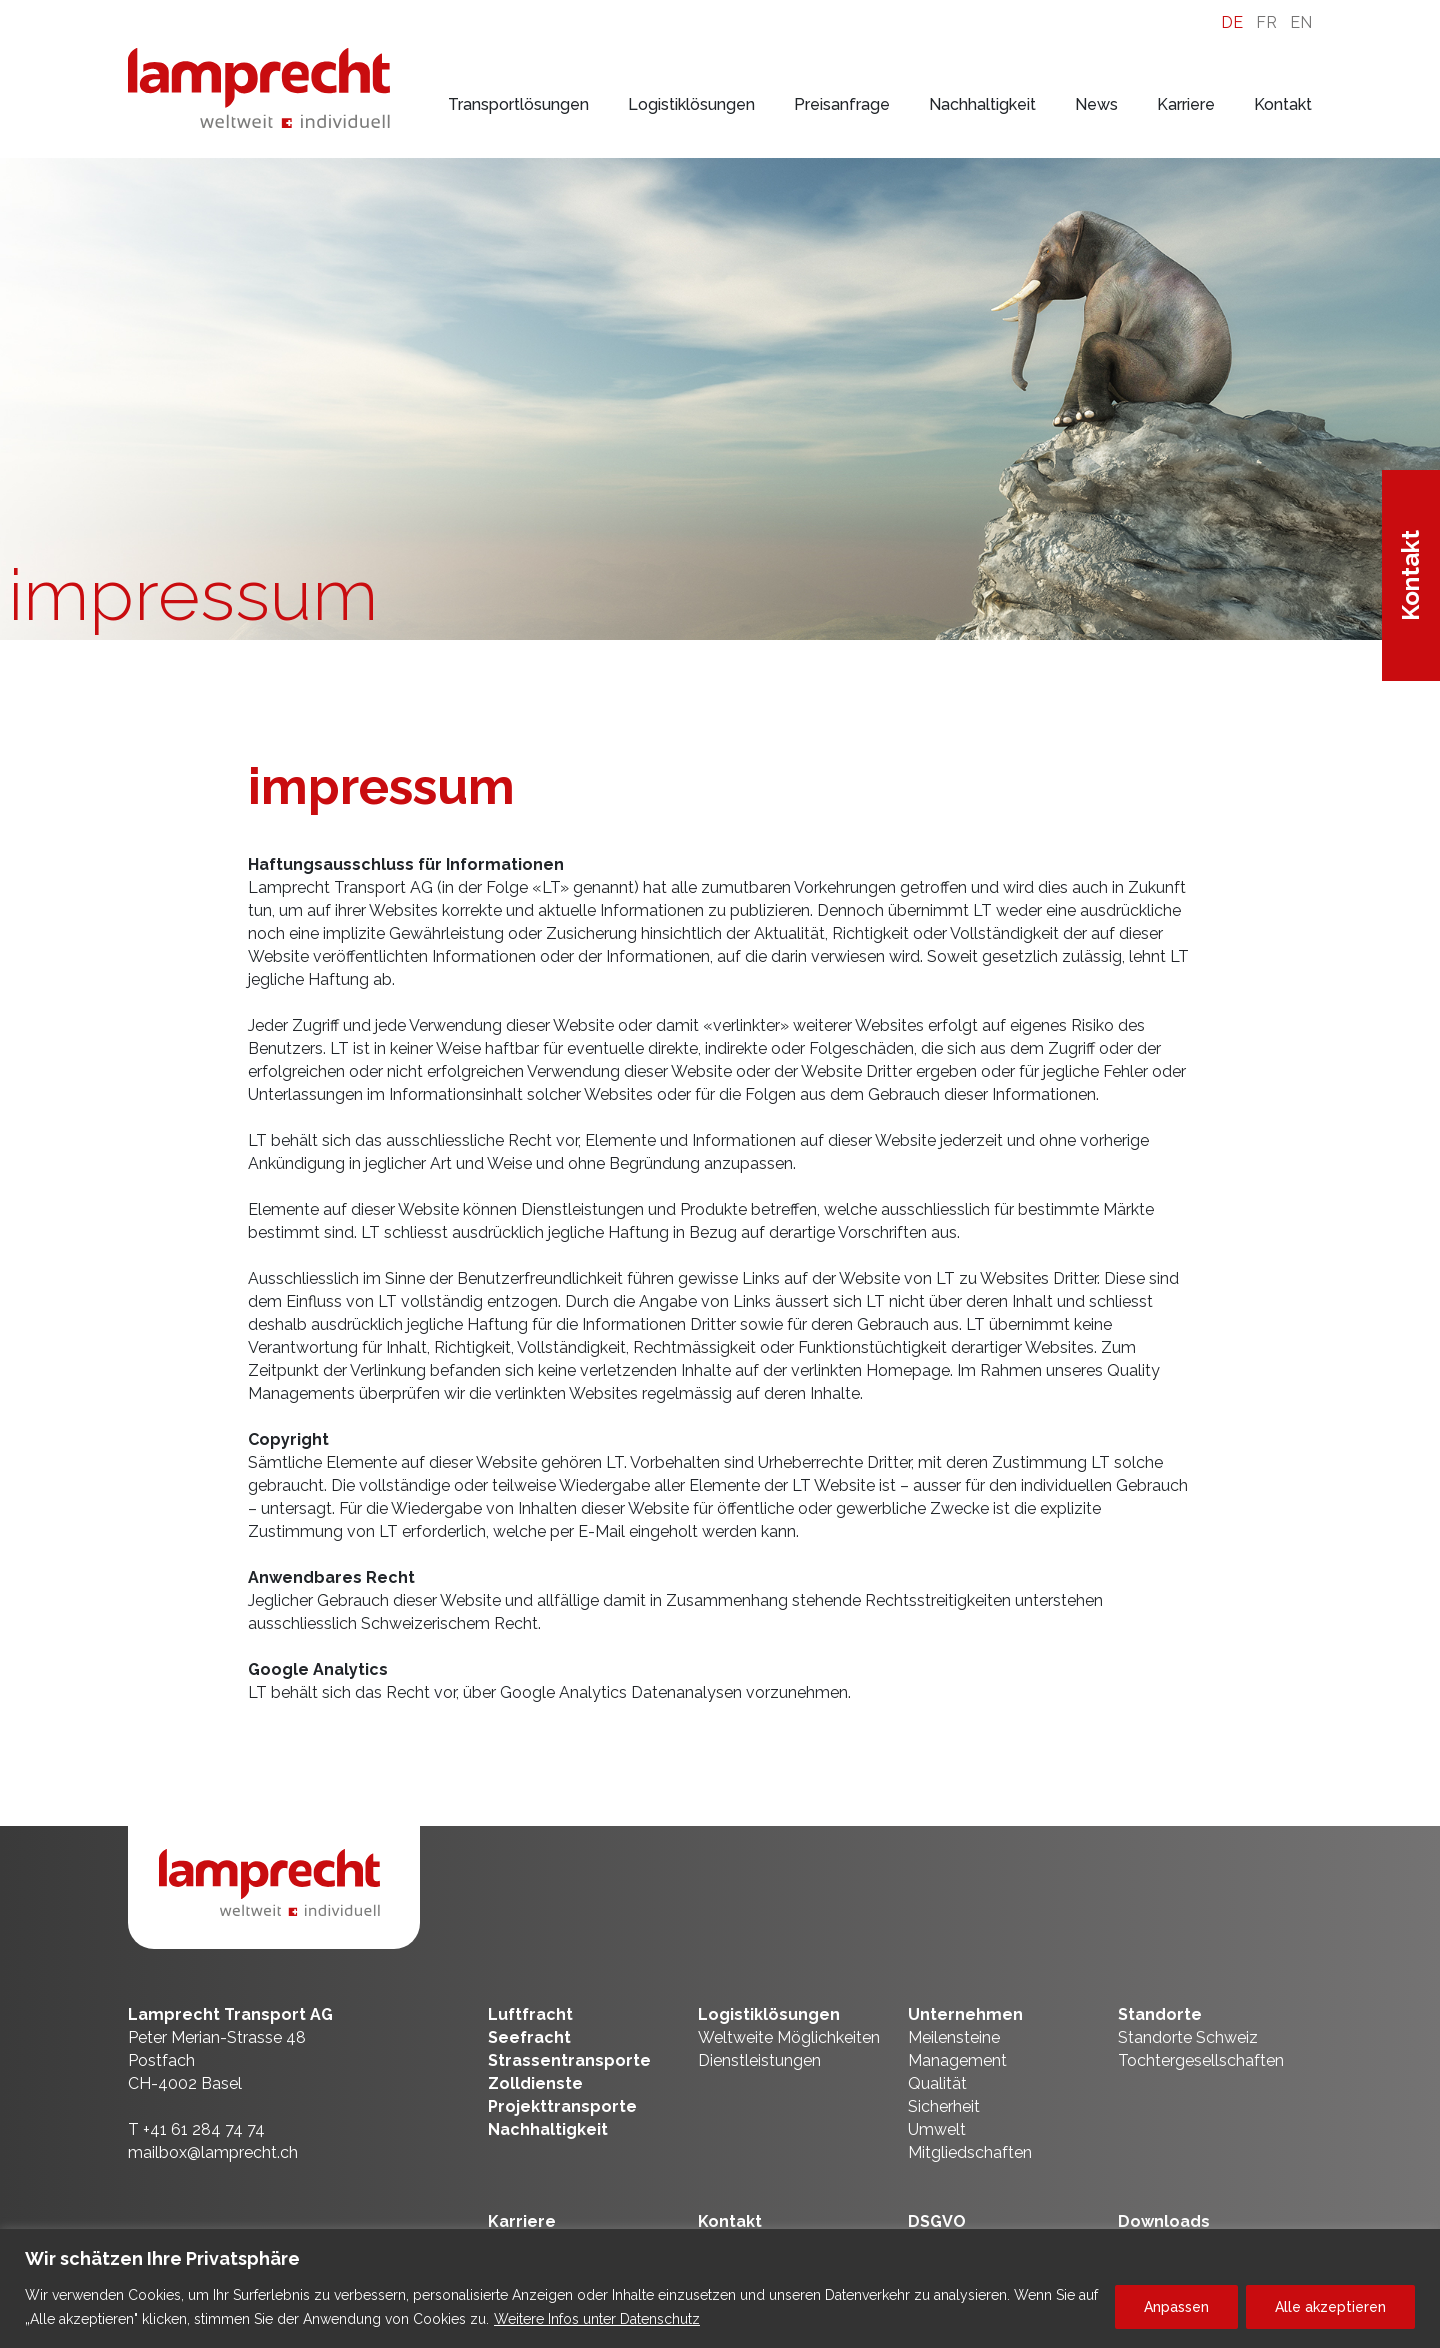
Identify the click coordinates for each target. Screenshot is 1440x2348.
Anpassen (1176, 2307)
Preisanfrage (842, 104)
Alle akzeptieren (1330, 2307)
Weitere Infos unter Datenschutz (597, 2319)
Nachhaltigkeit (982, 104)
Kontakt (1283, 104)
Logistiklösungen (691, 104)
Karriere (1186, 104)
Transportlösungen (518, 104)
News (1096, 104)
